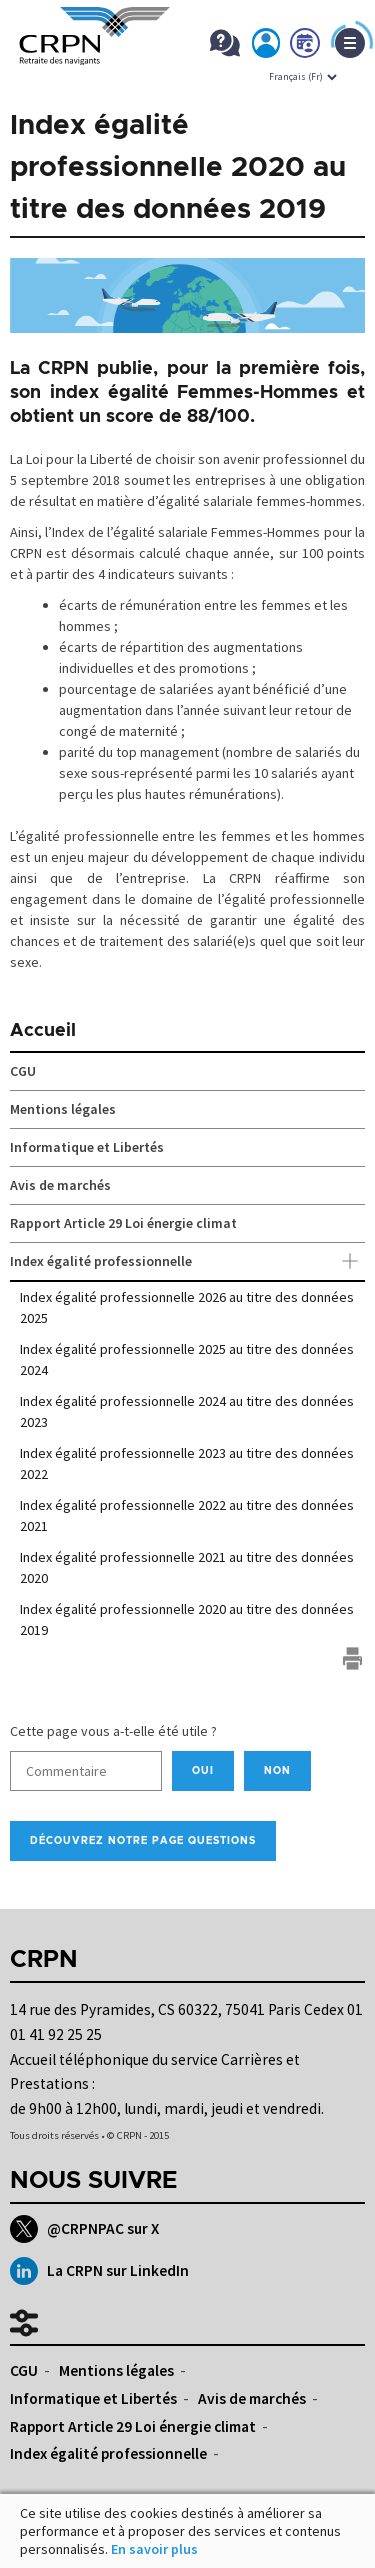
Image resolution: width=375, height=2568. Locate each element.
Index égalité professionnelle (187, 1262)
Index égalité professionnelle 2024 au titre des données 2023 (187, 1411)
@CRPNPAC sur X (84, 2229)
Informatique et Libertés (87, 1147)
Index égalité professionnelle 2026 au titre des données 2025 (187, 1307)
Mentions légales (63, 1109)
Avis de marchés (60, 1185)
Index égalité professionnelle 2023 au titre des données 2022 (187, 1463)
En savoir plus (154, 2549)
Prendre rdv (306, 47)
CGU (23, 1071)
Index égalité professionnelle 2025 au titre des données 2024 (187, 1359)
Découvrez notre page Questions (143, 1841)
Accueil (43, 1031)
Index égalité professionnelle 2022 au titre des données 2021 (187, 1515)
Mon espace (267, 47)
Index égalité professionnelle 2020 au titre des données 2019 (187, 1619)
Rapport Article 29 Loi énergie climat (123, 1223)
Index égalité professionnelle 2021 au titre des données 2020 (187, 1567)
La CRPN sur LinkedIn (99, 2271)
